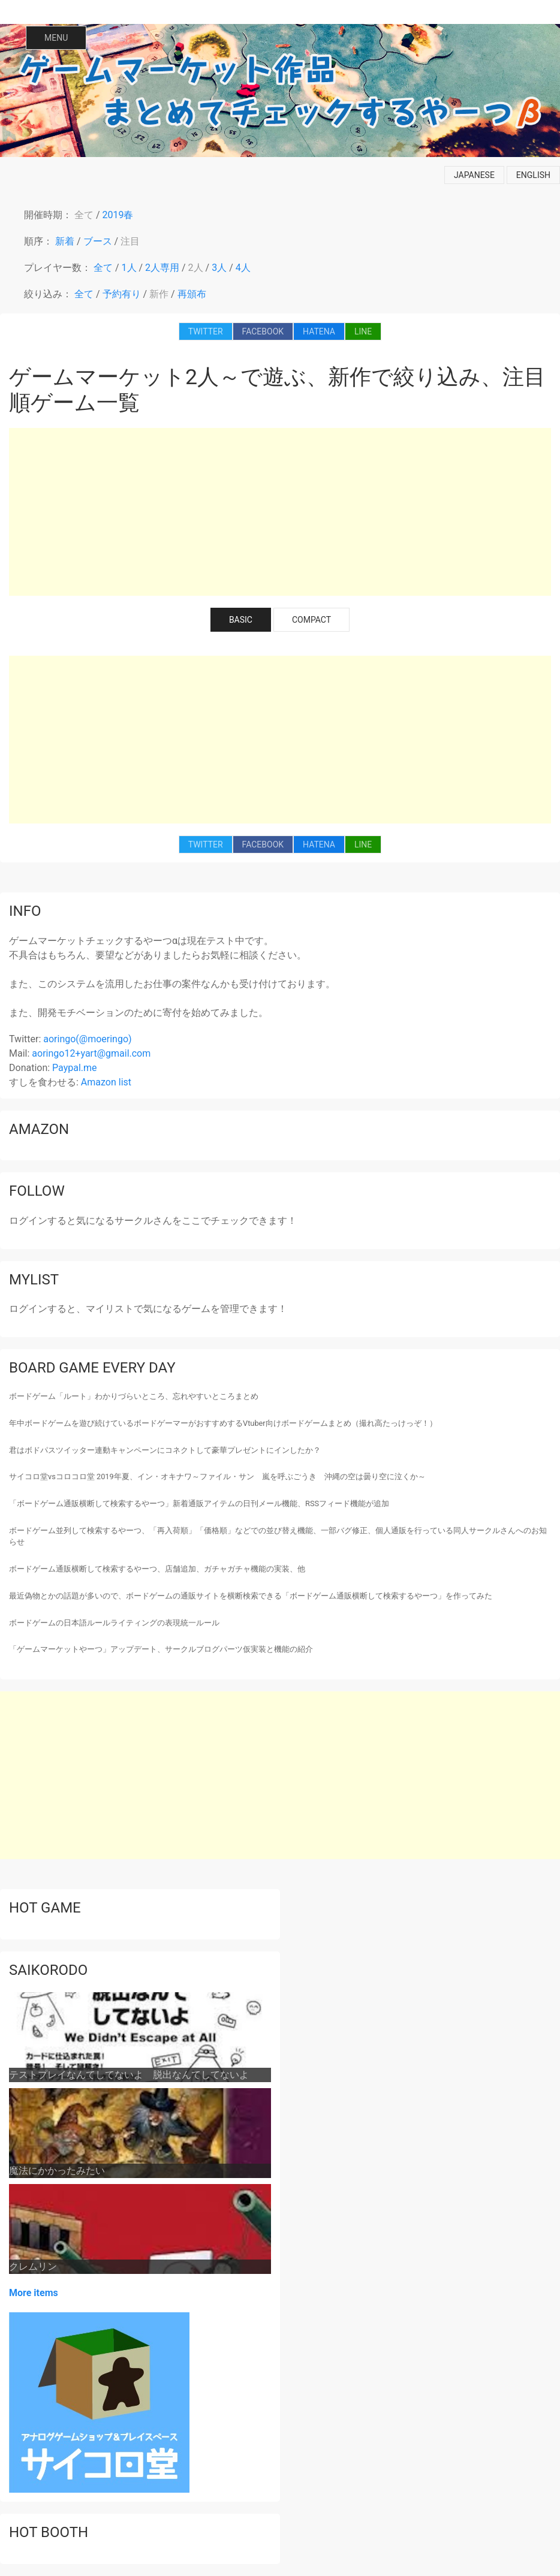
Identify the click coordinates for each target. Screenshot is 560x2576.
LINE (363, 331)
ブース (97, 241)
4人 (243, 267)
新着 (64, 241)
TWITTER (205, 331)
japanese (474, 175)
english (533, 175)
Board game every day (92, 1367)
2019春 (118, 215)
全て (84, 215)
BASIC (240, 620)
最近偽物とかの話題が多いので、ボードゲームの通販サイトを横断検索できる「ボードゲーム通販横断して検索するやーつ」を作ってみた (250, 1595)
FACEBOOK (263, 331)
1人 (129, 267)
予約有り (122, 294)
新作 (158, 294)
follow (37, 1191)
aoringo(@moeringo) (87, 1039)
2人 (195, 267)
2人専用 (162, 267)
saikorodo (48, 1970)
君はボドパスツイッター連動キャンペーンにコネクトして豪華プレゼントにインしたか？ (165, 1450)
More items (33, 2293)
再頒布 (191, 294)
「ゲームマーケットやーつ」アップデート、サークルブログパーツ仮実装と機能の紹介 (161, 1649)
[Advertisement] (280, 512)
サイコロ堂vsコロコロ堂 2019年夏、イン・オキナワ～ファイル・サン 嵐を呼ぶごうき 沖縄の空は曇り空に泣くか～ (217, 1476)
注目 (130, 241)
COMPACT (311, 620)
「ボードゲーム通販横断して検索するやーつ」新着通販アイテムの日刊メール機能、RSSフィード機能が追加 (199, 1503)
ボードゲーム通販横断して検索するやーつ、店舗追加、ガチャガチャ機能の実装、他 (157, 1568)
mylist (34, 1279)
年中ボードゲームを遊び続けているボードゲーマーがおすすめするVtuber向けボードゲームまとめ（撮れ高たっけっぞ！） (223, 1423)
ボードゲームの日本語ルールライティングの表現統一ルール (114, 1622)
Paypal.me (74, 1067)
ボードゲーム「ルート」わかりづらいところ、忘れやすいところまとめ (133, 1396)
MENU (56, 38)
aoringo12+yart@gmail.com (91, 1053)
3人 (219, 267)
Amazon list (106, 1082)
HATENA (319, 331)
